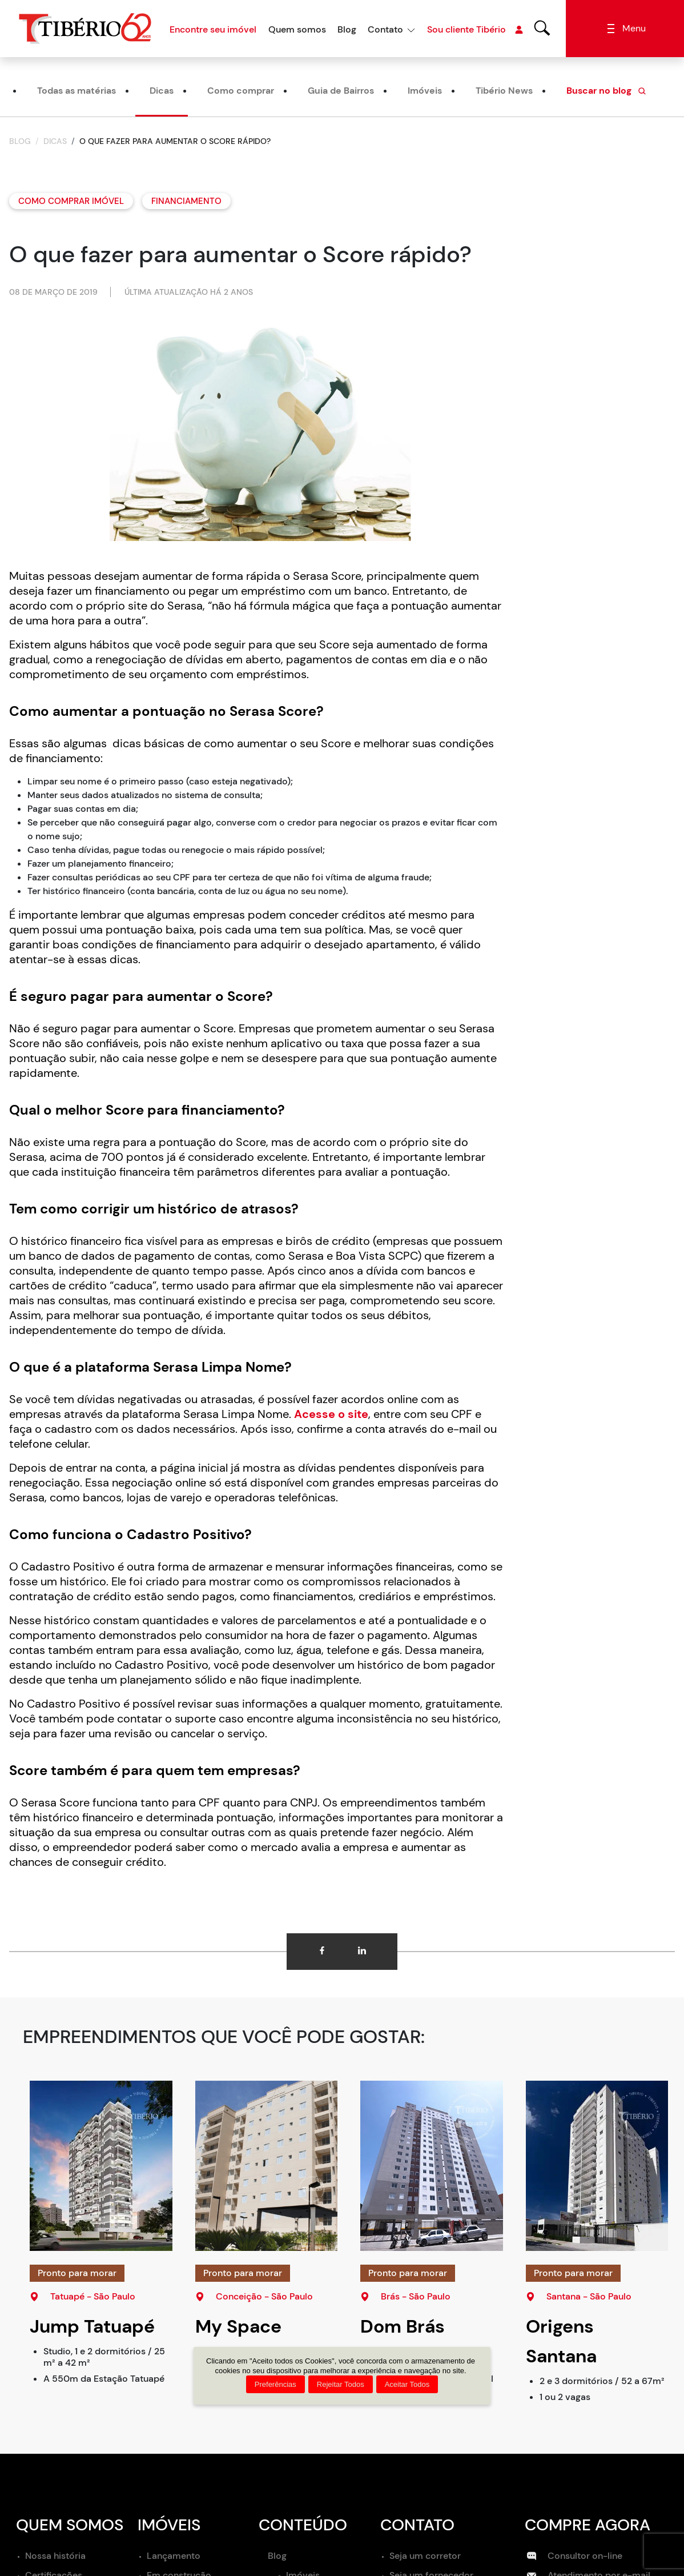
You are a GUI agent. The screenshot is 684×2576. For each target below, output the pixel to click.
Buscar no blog (606, 91)
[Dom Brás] (431, 2166)
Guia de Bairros (341, 91)
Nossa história (55, 2556)
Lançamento (173, 2556)
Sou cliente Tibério (475, 29)
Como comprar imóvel (71, 201)
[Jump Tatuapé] (101, 2166)
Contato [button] (385, 29)
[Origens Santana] (597, 2166)
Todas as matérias (76, 91)
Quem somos (297, 29)
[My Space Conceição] (266, 2166)
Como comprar (240, 91)
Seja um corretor (425, 2556)
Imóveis (425, 91)
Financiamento (186, 201)
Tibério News (504, 91)
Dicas (162, 91)
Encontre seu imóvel (213, 29)
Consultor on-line (574, 2556)
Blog (346, 29)
